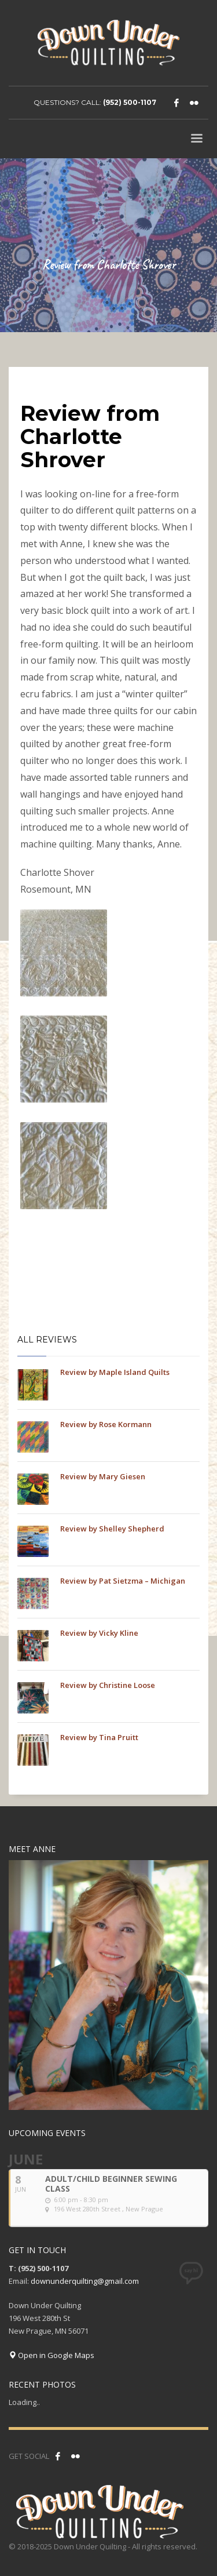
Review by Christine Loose (107, 1685)
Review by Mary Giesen (102, 1476)
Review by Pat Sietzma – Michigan (122, 1581)
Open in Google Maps (51, 2355)
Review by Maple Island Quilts (115, 1372)
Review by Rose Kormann (106, 1424)
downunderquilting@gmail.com (85, 2281)
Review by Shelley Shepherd (112, 1528)
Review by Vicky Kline (99, 1633)
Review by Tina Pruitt (99, 1737)
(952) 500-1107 (129, 102)
